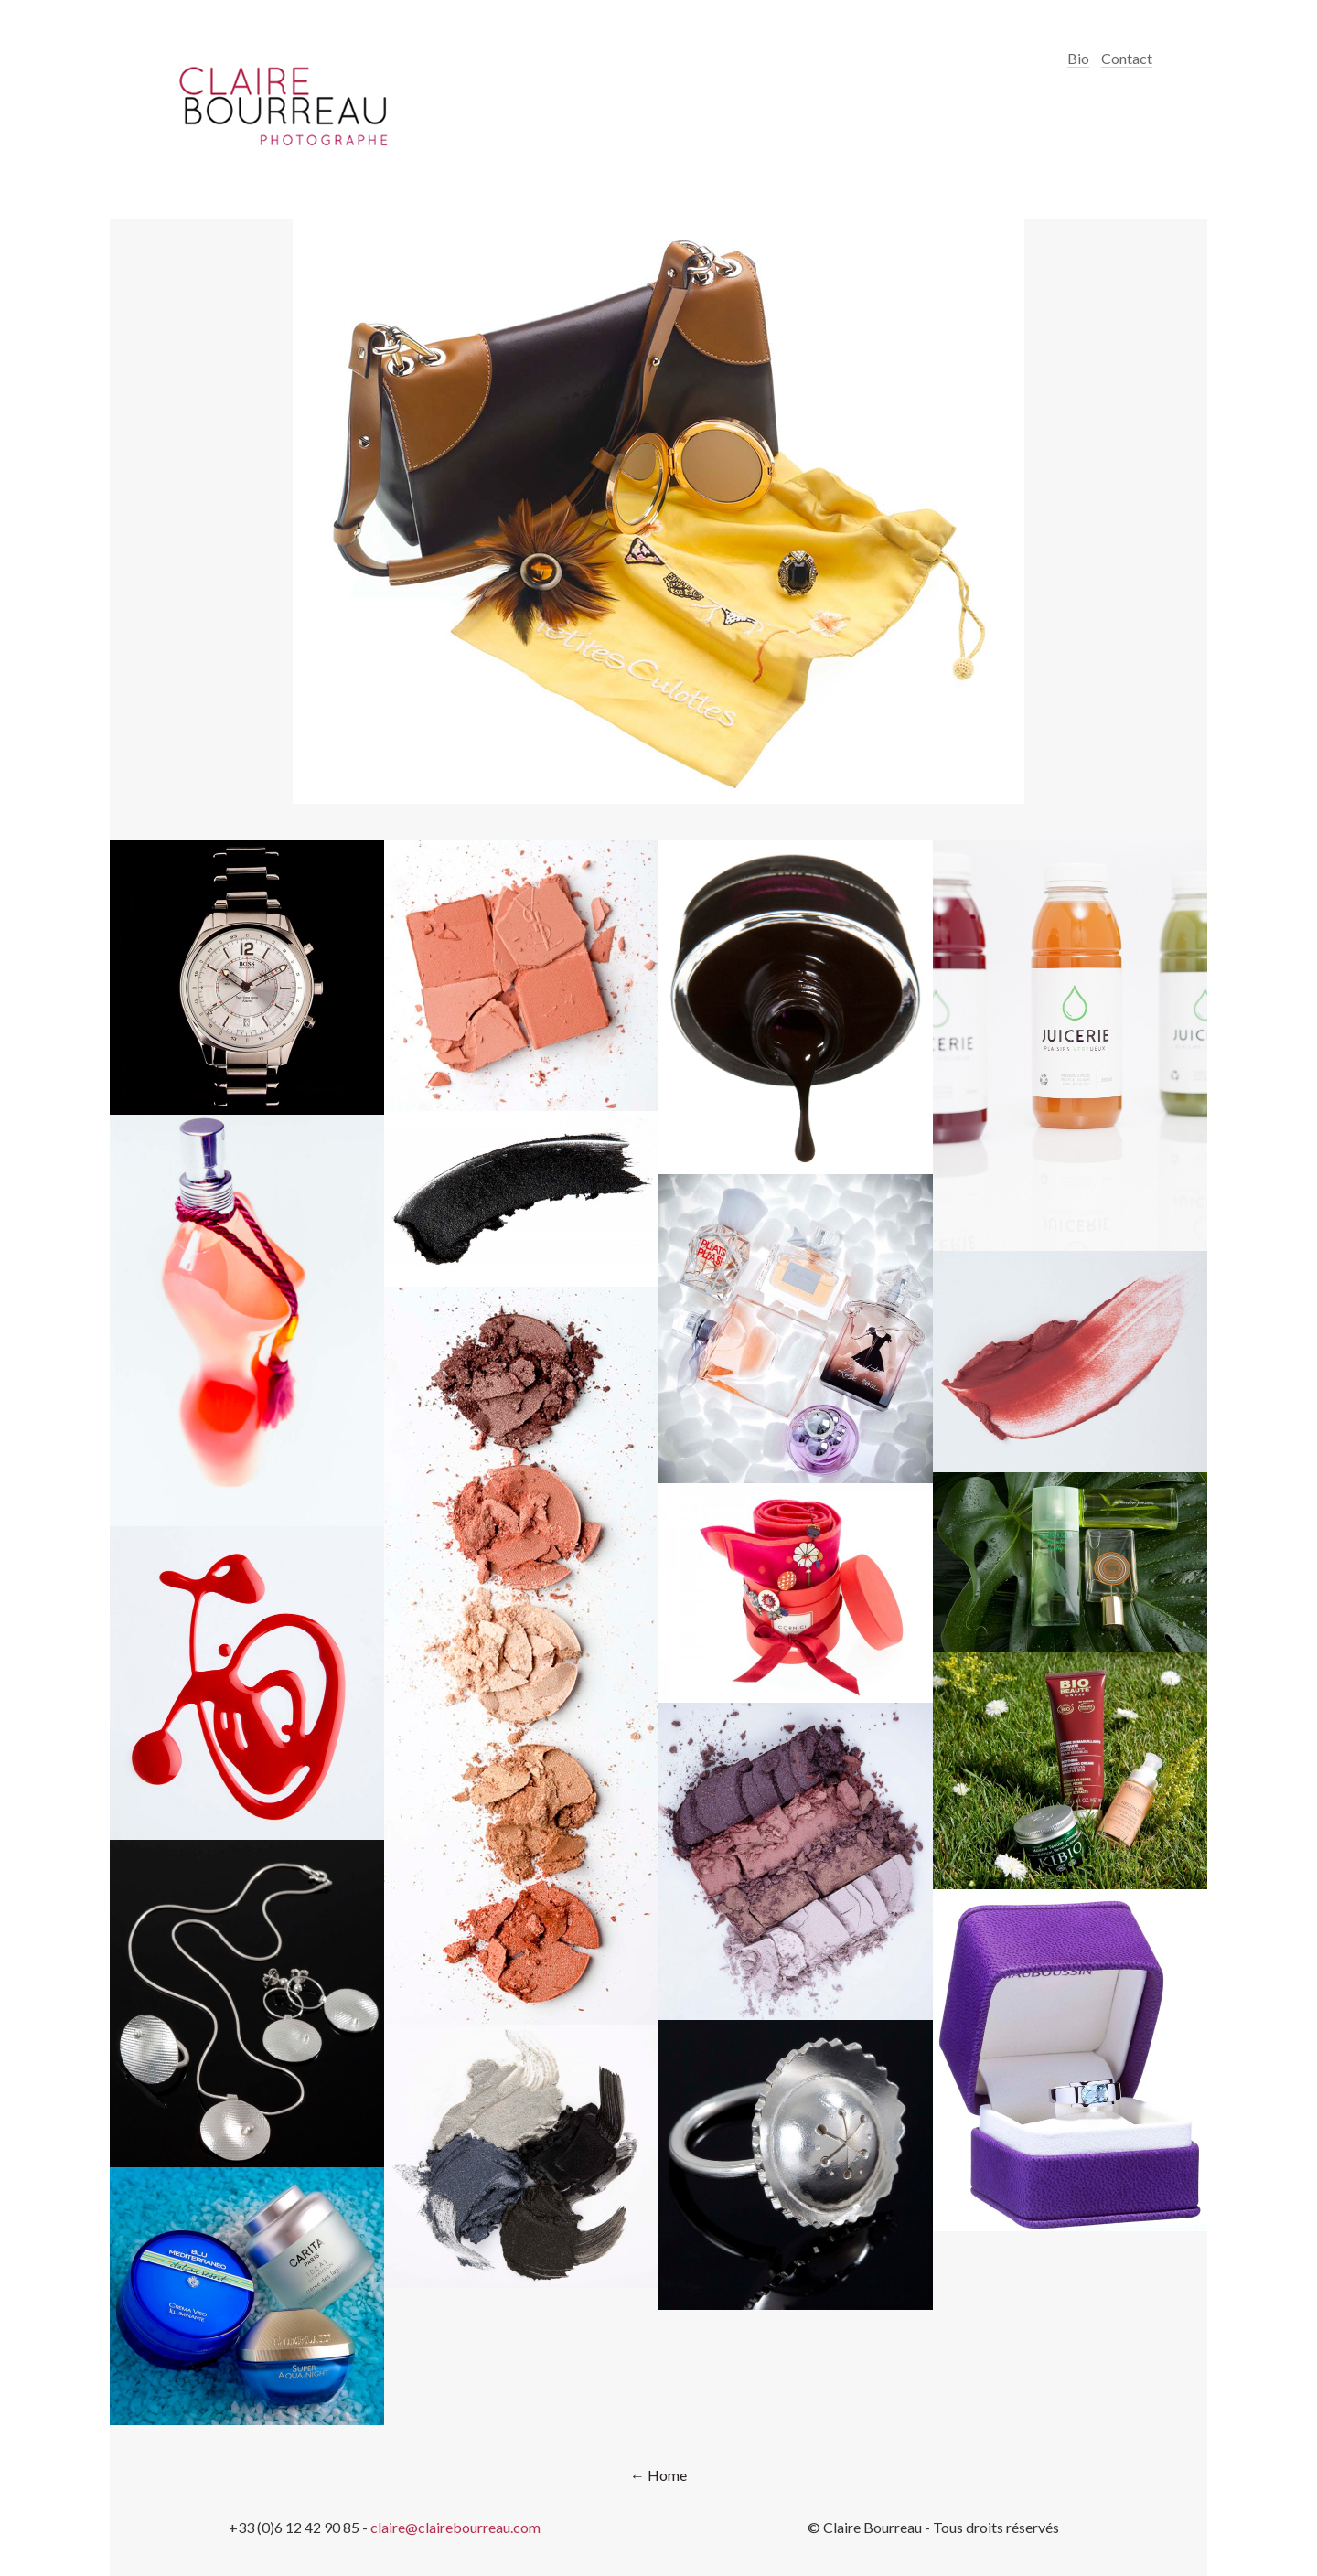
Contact (1126, 58)
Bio (1078, 58)
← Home (658, 2475)
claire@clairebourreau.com (455, 2527)
